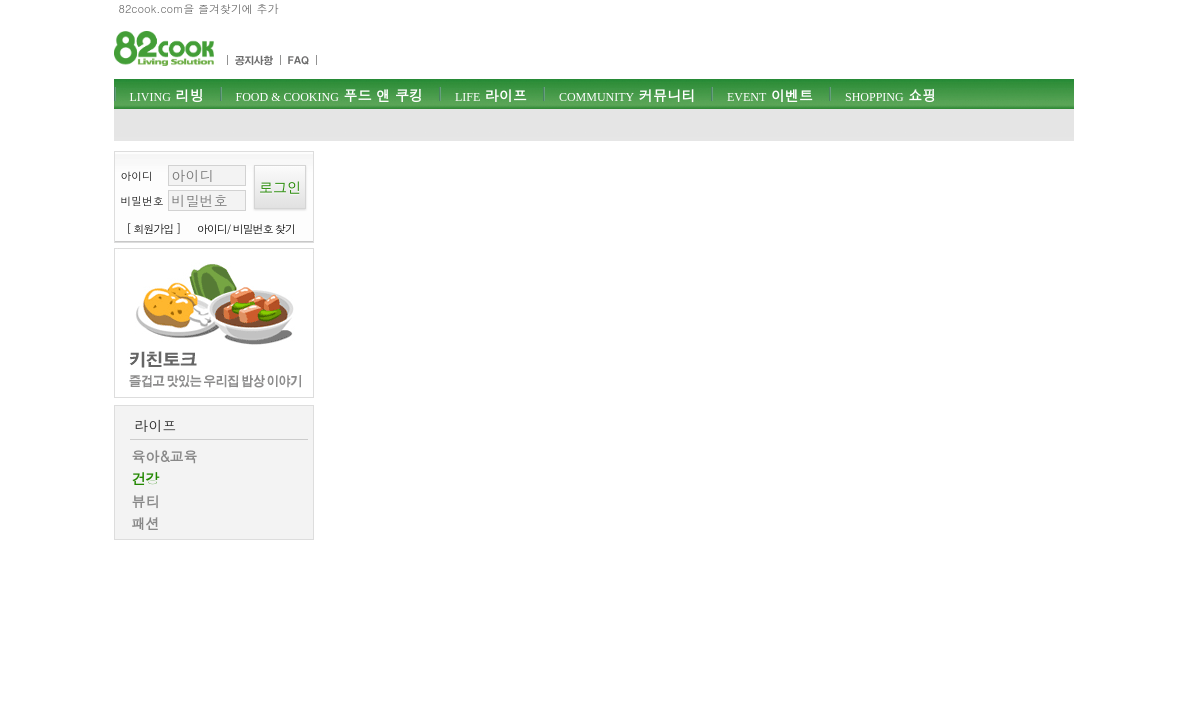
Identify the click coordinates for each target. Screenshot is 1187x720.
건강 (146, 478)
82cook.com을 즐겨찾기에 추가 (199, 8)
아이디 (137, 175)
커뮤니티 (627, 95)
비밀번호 (142, 200)
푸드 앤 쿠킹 (329, 95)
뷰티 (146, 501)
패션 (146, 523)
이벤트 (770, 95)
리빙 (167, 95)
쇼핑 (890, 95)
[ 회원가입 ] (154, 228)
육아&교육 (165, 456)
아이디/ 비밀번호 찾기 (246, 228)
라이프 (491, 95)
